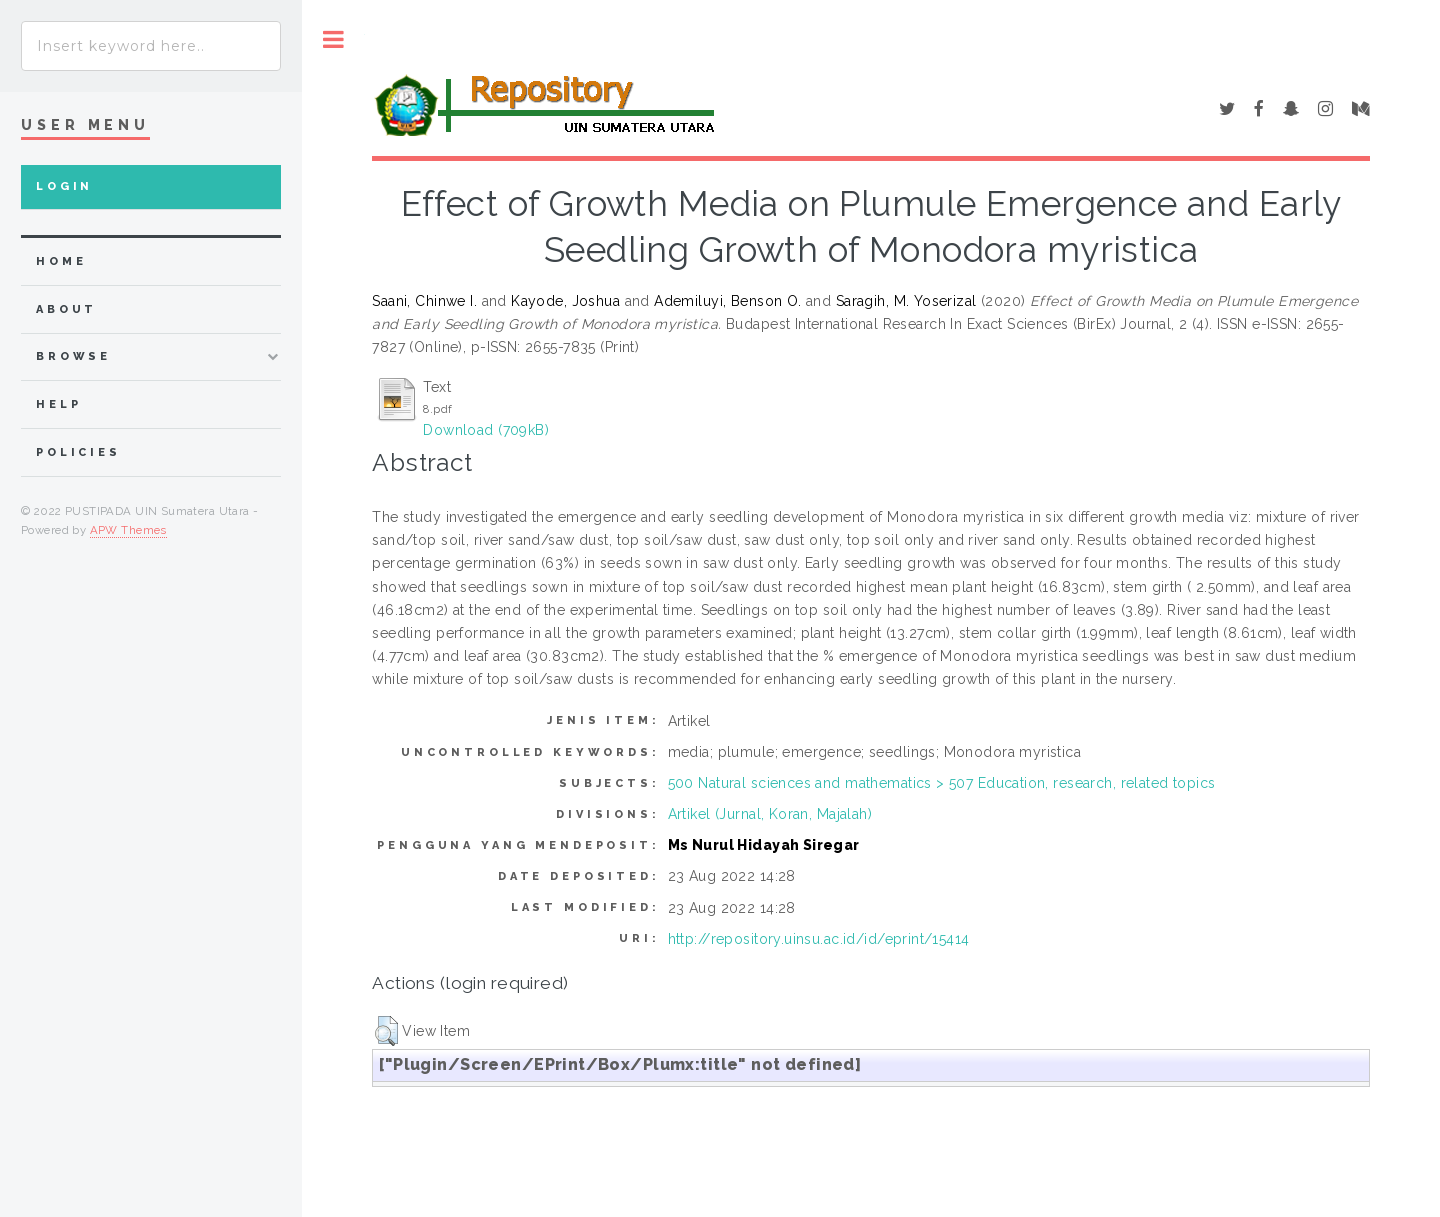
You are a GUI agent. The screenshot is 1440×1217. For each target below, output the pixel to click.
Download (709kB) (486, 430)
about (66, 309)
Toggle (333, 39)
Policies (78, 452)
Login (64, 186)
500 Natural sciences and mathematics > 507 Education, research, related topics (942, 783)
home (61, 261)
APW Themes (128, 530)
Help (58, 404)
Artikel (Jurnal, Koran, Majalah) (770, 814)
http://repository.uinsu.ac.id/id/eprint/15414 (819, 939)
